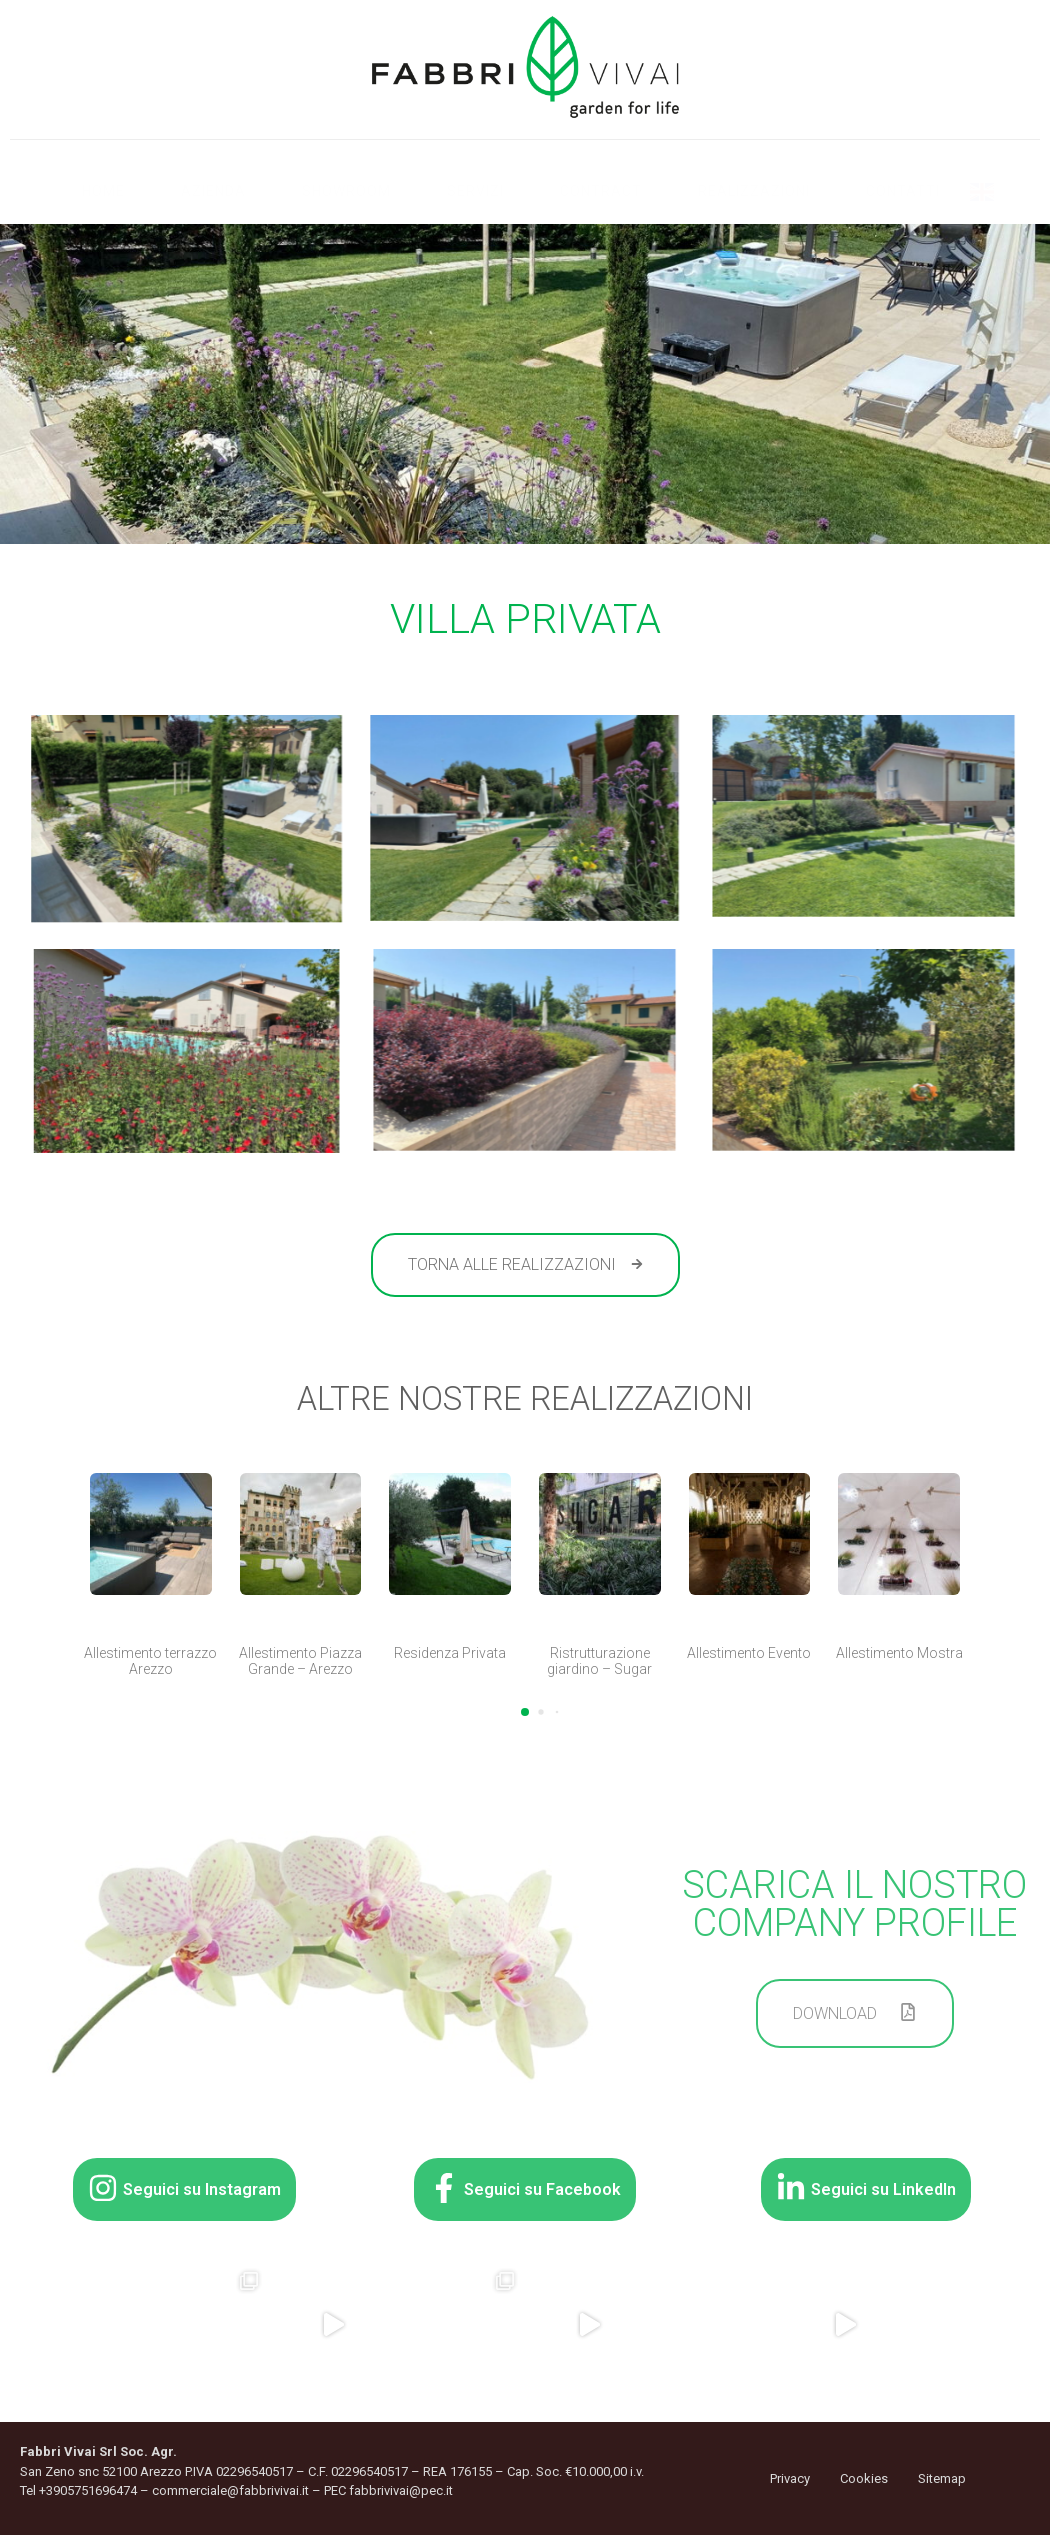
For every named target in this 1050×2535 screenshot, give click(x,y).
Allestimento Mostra (899, 1653)
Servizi (475, 191)
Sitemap (942, 2478)
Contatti (903, 191)
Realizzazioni (754, 191)
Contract (601, 191)
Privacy (790, 2478)
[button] (525, 1712)
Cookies (864, 2478)
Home (103, 191)
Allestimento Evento (749, 1653)
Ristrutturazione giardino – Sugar (599, 1661)
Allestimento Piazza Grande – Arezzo (300, 1661)
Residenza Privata (450, 1653)
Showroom (346, 191)
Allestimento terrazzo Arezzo (150, 1661)
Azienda (213, 191)
